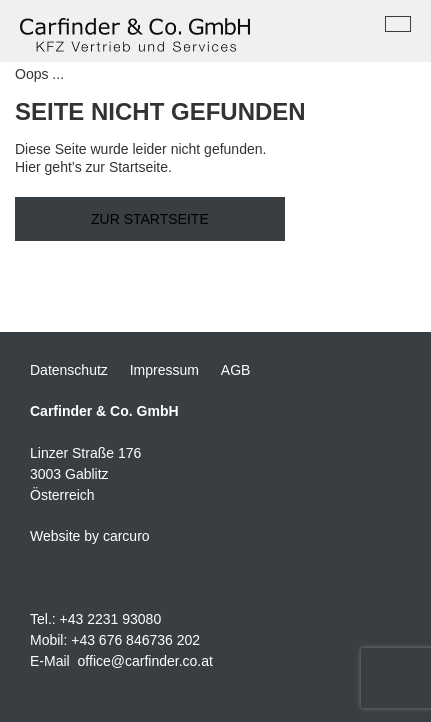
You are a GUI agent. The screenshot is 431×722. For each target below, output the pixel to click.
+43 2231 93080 (111, 619)
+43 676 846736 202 (135, 640)
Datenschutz (69, 370)
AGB (236, 370)
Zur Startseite (150, 219)
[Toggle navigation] (398, 24)
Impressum (164, 370)
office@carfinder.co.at (145, 661)
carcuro (126, 536)
